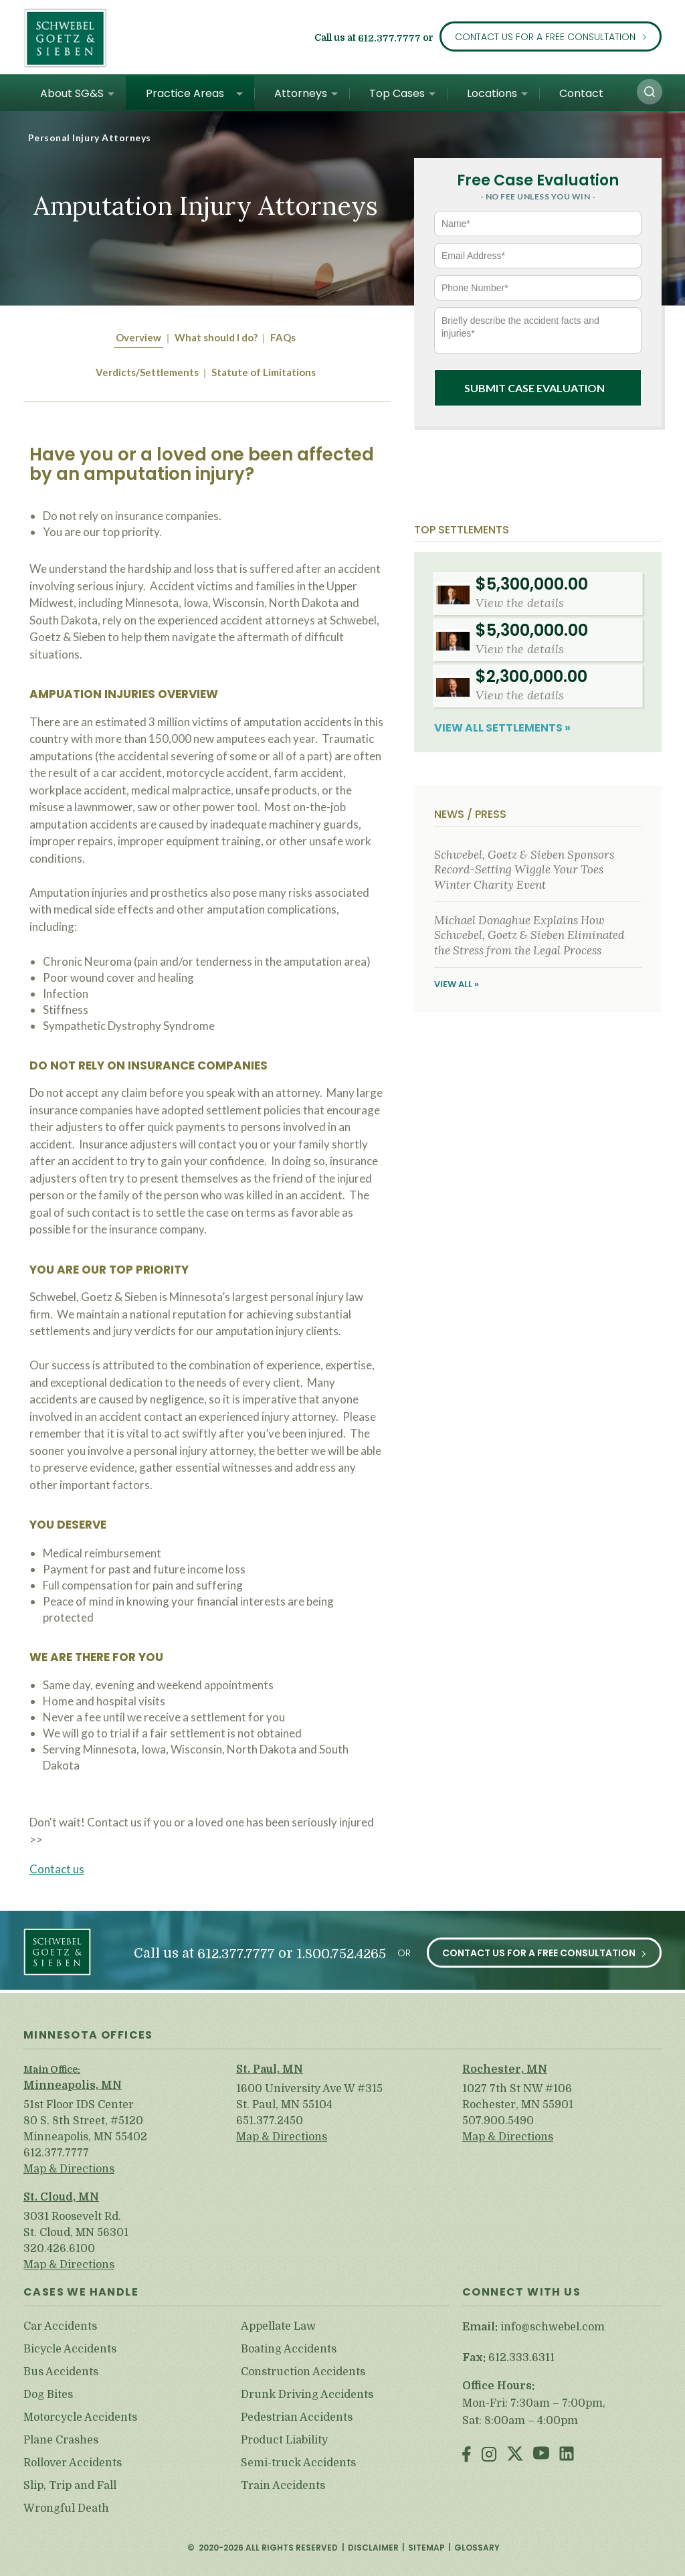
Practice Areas (185, 93)
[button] (649, 92)
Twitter (515, 2455)
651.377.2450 (269, 2121)
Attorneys (300, 93)
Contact (581, 93)
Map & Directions (68, 2169)
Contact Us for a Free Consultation (545, 37)
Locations (492, 93)
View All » (456, 984)
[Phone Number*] (538, 287)
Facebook (466, 2455)
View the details (520, 602)
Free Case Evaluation (538, 180)
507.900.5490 (498, 2121)
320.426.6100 (59, 2249)
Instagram (489, 2455)
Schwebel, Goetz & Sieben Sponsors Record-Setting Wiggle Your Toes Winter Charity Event (524, 869)
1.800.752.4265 (341, 1954)
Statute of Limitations (263, 372)
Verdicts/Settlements (147, 372)
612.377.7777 (389, 38)
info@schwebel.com (552, 2327)
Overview (138, 337)
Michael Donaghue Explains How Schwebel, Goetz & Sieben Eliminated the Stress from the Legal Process (529, 935)
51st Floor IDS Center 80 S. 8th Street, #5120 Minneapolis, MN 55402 (85, 2121)
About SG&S (72, 93)
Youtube (541, 2455)
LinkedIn (566, 2455)
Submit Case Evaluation (534, 387)
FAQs (283, 337)
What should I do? (216, 337)
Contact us (56, 1869)
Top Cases (397, 93)
